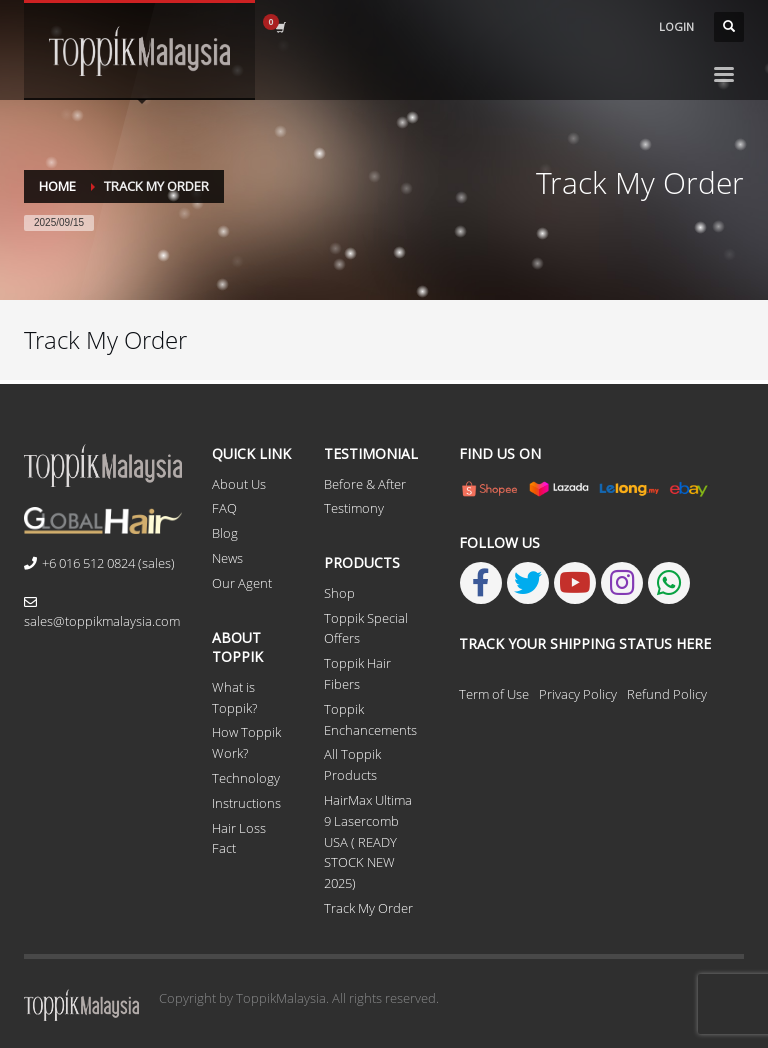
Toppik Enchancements (370, 719)
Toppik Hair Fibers (357, 673)
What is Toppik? (234, 697)
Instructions (246, 803)
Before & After (365, 484)
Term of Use (494, 694)
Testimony (354, 508)
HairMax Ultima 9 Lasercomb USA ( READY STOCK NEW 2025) (368, 841)
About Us (239, 484)
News (227, 558)
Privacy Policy (578, 694)
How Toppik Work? (246, 742)
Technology (246, 778)
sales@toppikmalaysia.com (102, 613)
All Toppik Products (352, 764)
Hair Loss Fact (239, 838)
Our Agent (242, 583)
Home (57, 186)
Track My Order (368, 908)
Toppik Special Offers (366, 628)
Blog (225, 533)
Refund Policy (667, 694)
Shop (339, 593)
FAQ (224, 508)
